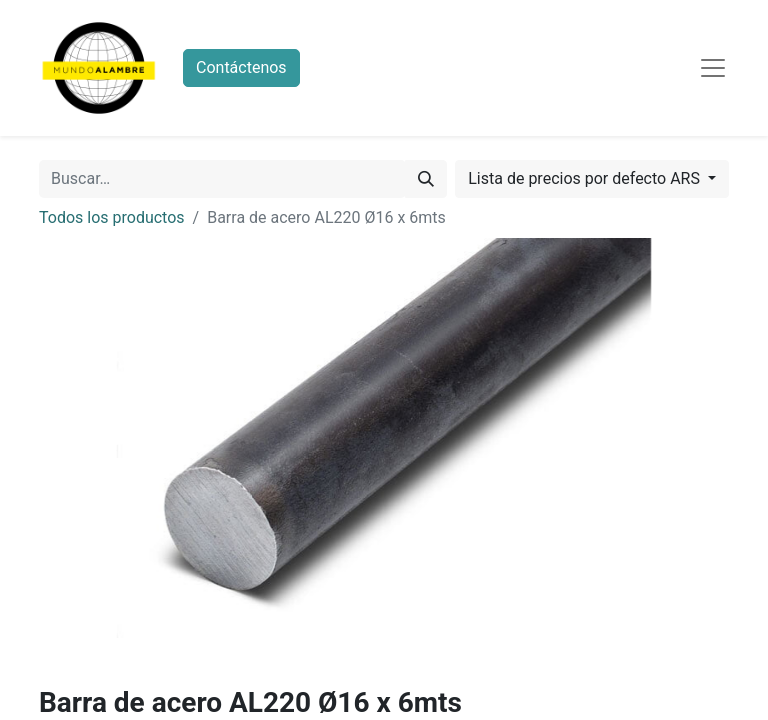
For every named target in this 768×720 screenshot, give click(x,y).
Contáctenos (241, 67)
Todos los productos (112, 217)
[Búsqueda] (426, 179)
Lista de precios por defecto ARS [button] (586, 178)
